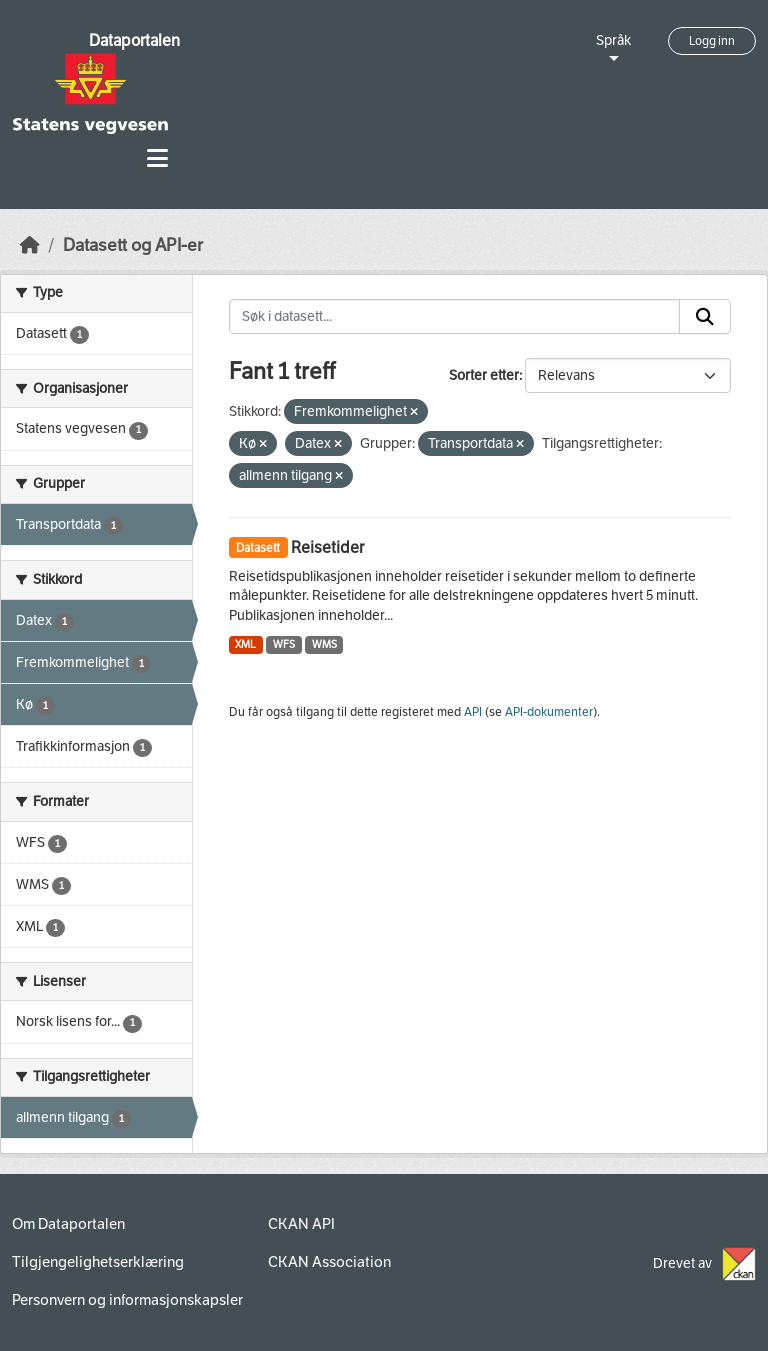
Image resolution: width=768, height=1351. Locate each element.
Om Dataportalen (68, 1224)
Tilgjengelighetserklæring (98, 1262)
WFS (284, 644)
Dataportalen (134, 40)
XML (245, 644)
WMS (324, 644)
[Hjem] (30, 245)
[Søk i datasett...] (455, 317)
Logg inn (712, 41)
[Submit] (705, 317)
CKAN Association (329, 1262)
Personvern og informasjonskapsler (127, 1300)
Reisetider (327, 547)
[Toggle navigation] (157, 158)
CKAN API (301, 1224)
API (473, 712)
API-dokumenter (549, 712)
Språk (613, 40)
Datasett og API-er (133, 245)
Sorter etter (484, 375)
